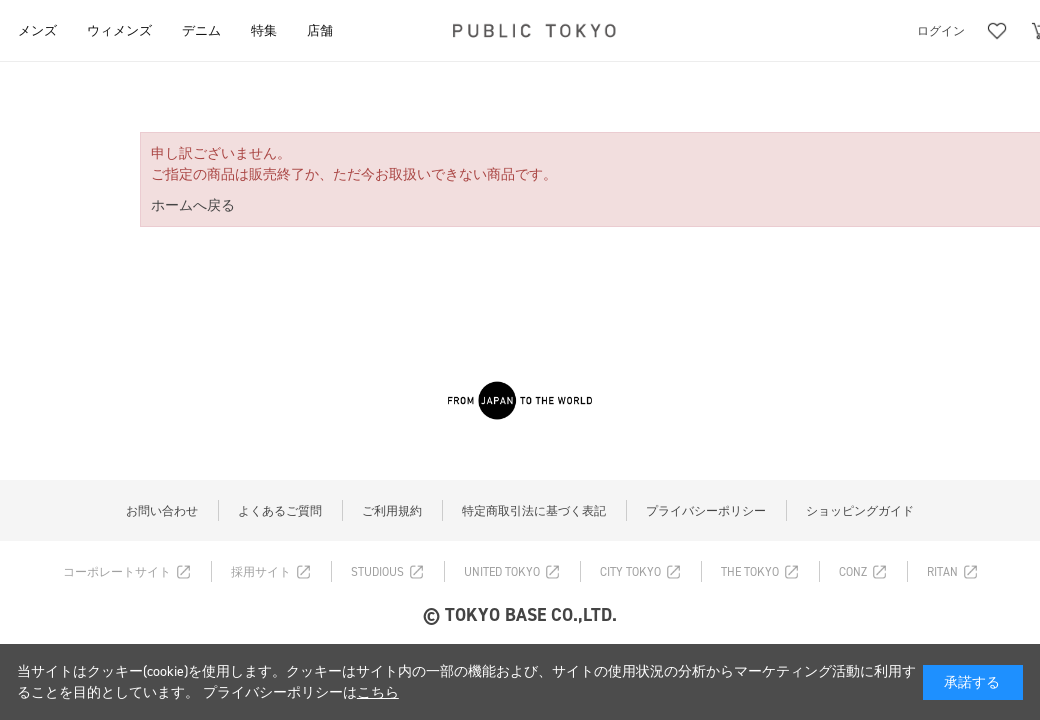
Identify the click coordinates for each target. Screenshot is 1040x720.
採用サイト (261, 572)
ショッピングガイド (860, 511)
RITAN (942, 572)
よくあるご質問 (280, 511)
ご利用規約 (392, 511)
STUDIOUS (377, 572)
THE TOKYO (750, 572)
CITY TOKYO (630, 572)
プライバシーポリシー (706, 511)
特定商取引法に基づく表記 (534, 511)
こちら (378, 692)
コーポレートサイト (117, 572)
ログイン (941, 31)
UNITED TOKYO (502, 572)
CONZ (853, 572)
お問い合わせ (162, 511)
